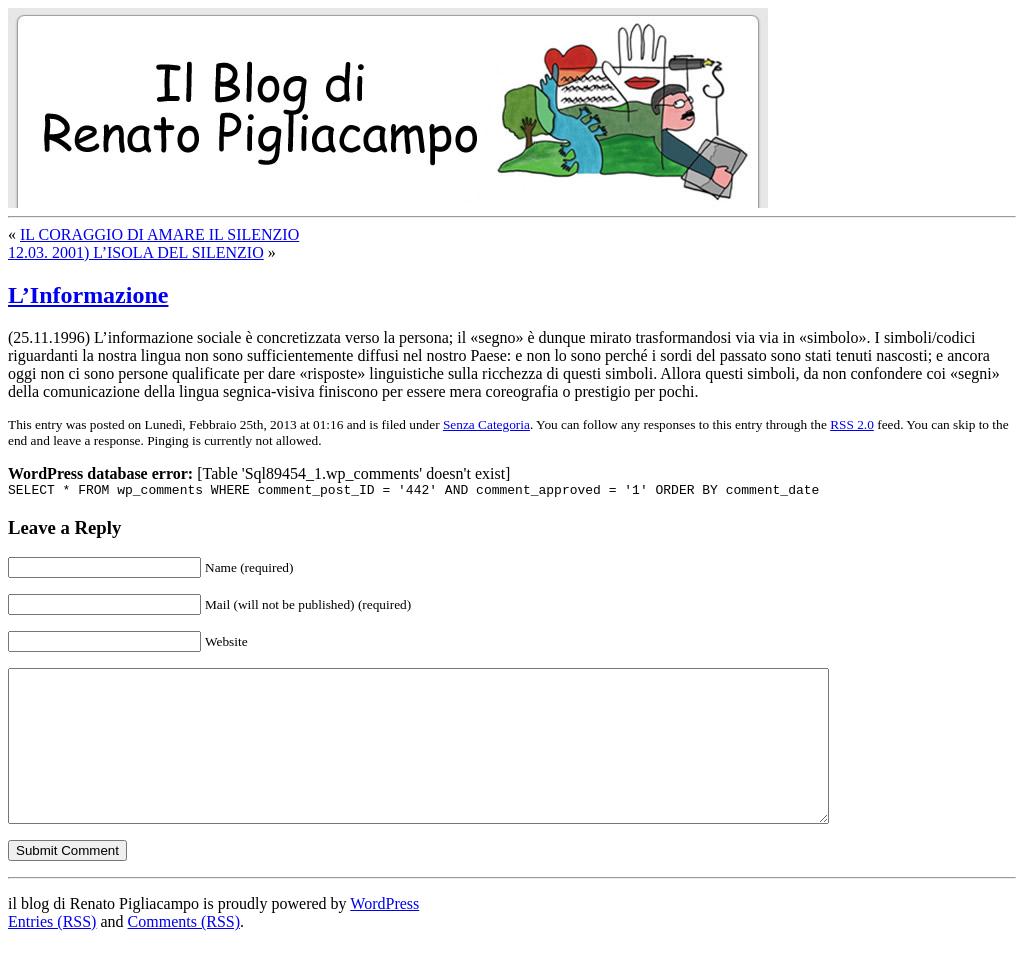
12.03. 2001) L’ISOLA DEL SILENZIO (136, 252)
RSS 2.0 (852, 424)
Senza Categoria (486, 424)
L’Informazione (88, 295)
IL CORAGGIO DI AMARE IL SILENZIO (159, 234)
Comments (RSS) (184, 954)
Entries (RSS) (52, 954)
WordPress (384, 936)
